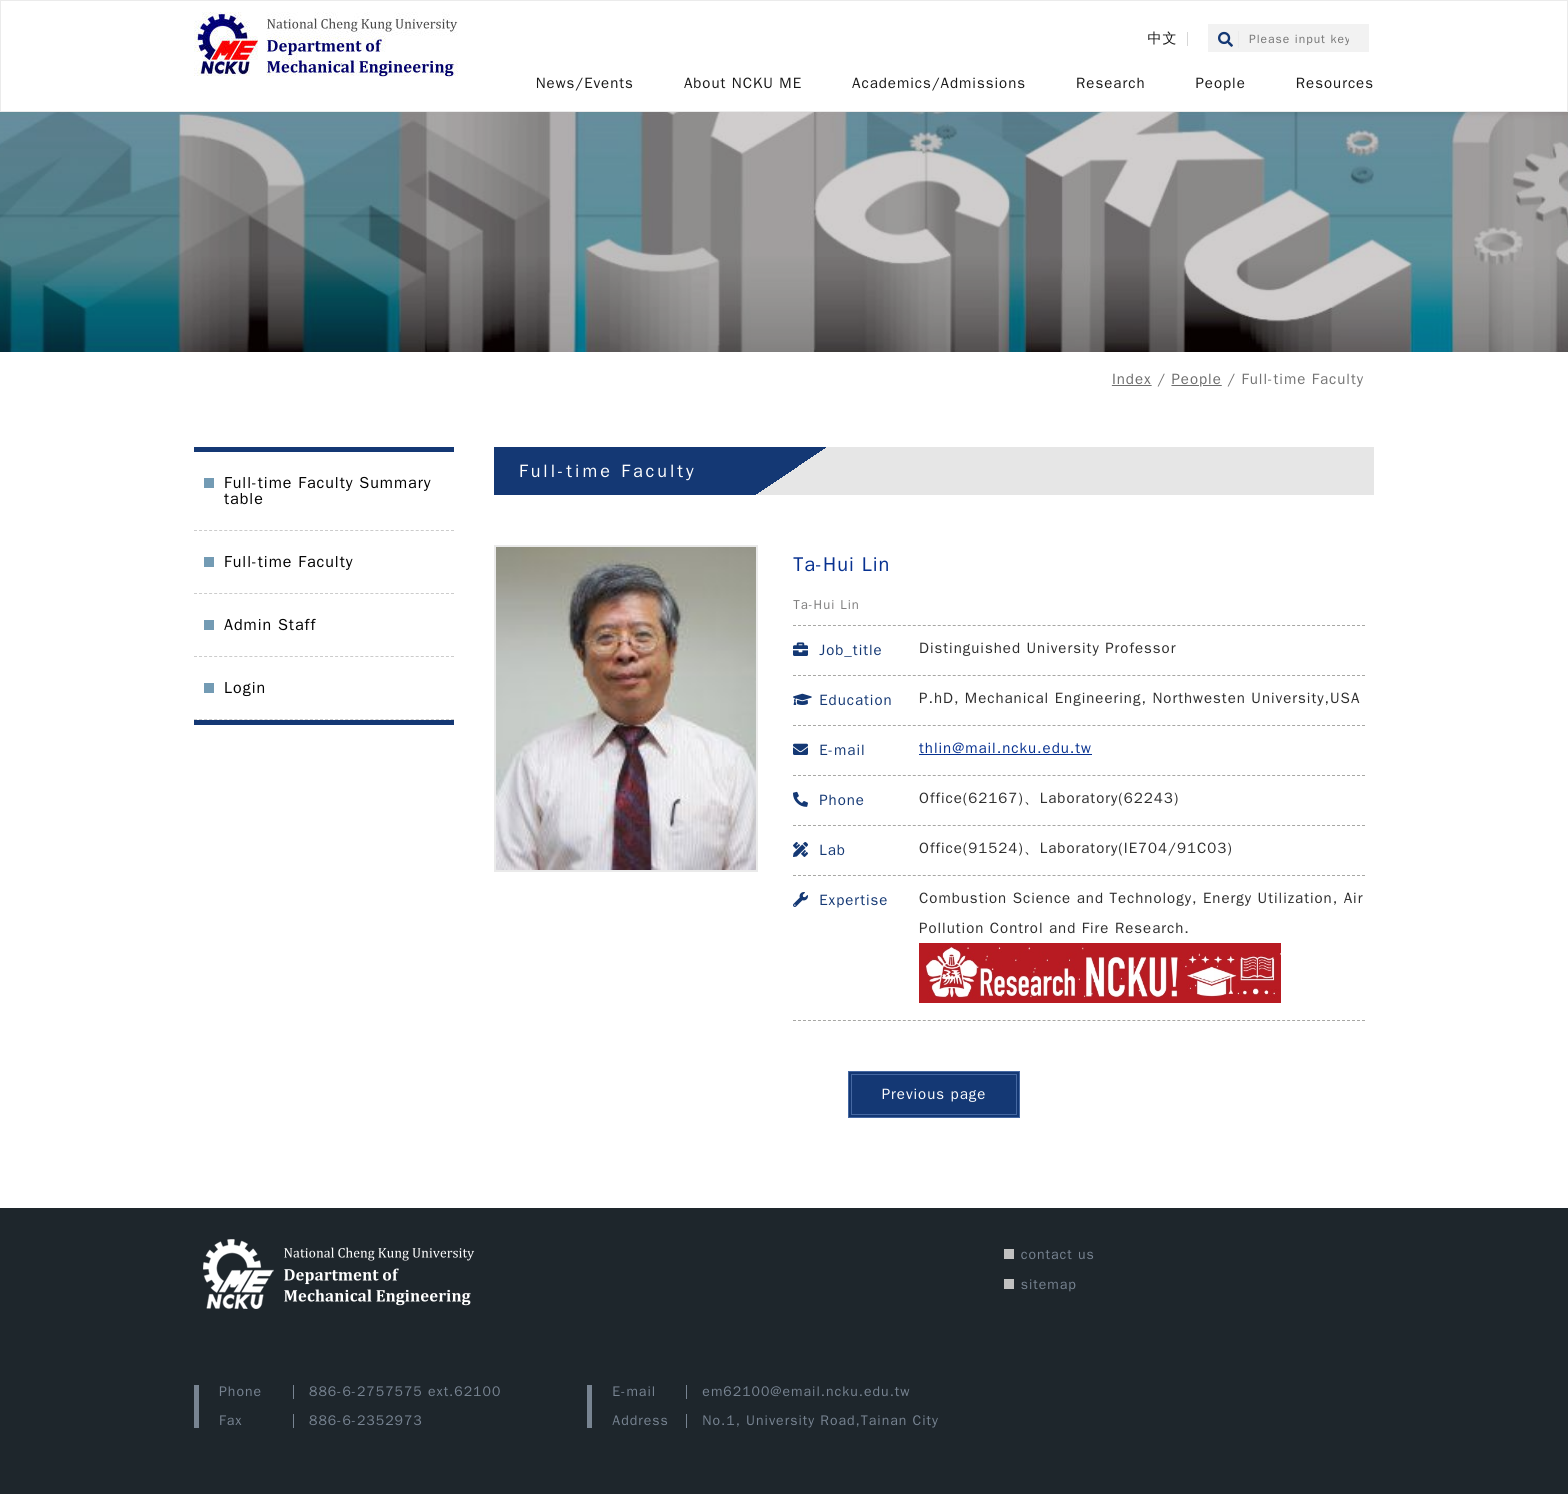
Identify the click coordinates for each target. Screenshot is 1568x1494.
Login (245, 688)
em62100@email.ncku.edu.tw (806, 1391)
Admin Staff (270, 625)
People (1220, 83)
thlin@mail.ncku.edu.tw (1005, 748)
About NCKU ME (743, 83)
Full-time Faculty (288, 562)
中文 (1162, 38)
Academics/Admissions (939, 83)
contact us (1058, 1254)
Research (1110, 83)
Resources (1335, 83)
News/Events (585, 83)
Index (1132, 379)
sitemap (1049, 1284)
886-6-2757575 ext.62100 (405, 1391)
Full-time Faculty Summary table (327, 491)
